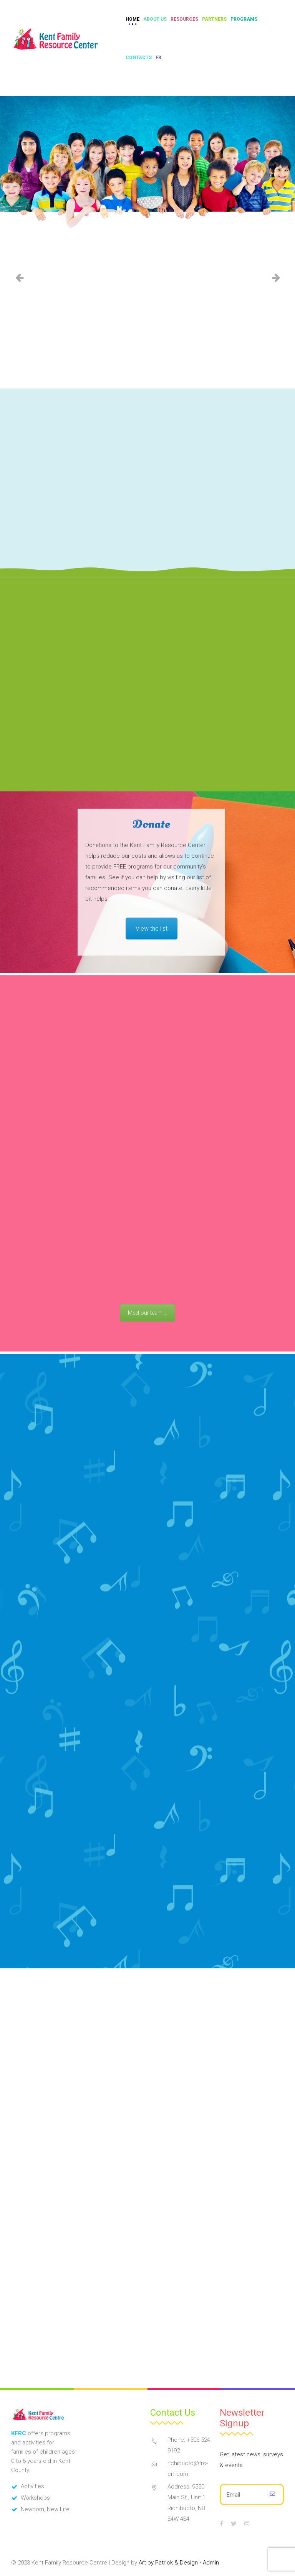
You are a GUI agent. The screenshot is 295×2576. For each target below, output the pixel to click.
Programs (243, 19)
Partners (214, 19)
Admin (211, 2559)
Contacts (139, 57)
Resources (184, 19)
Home (132, 19)
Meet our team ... (147, 1570)
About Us (155, 19)
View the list (151, 1051)
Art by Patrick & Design (168, 2559)
